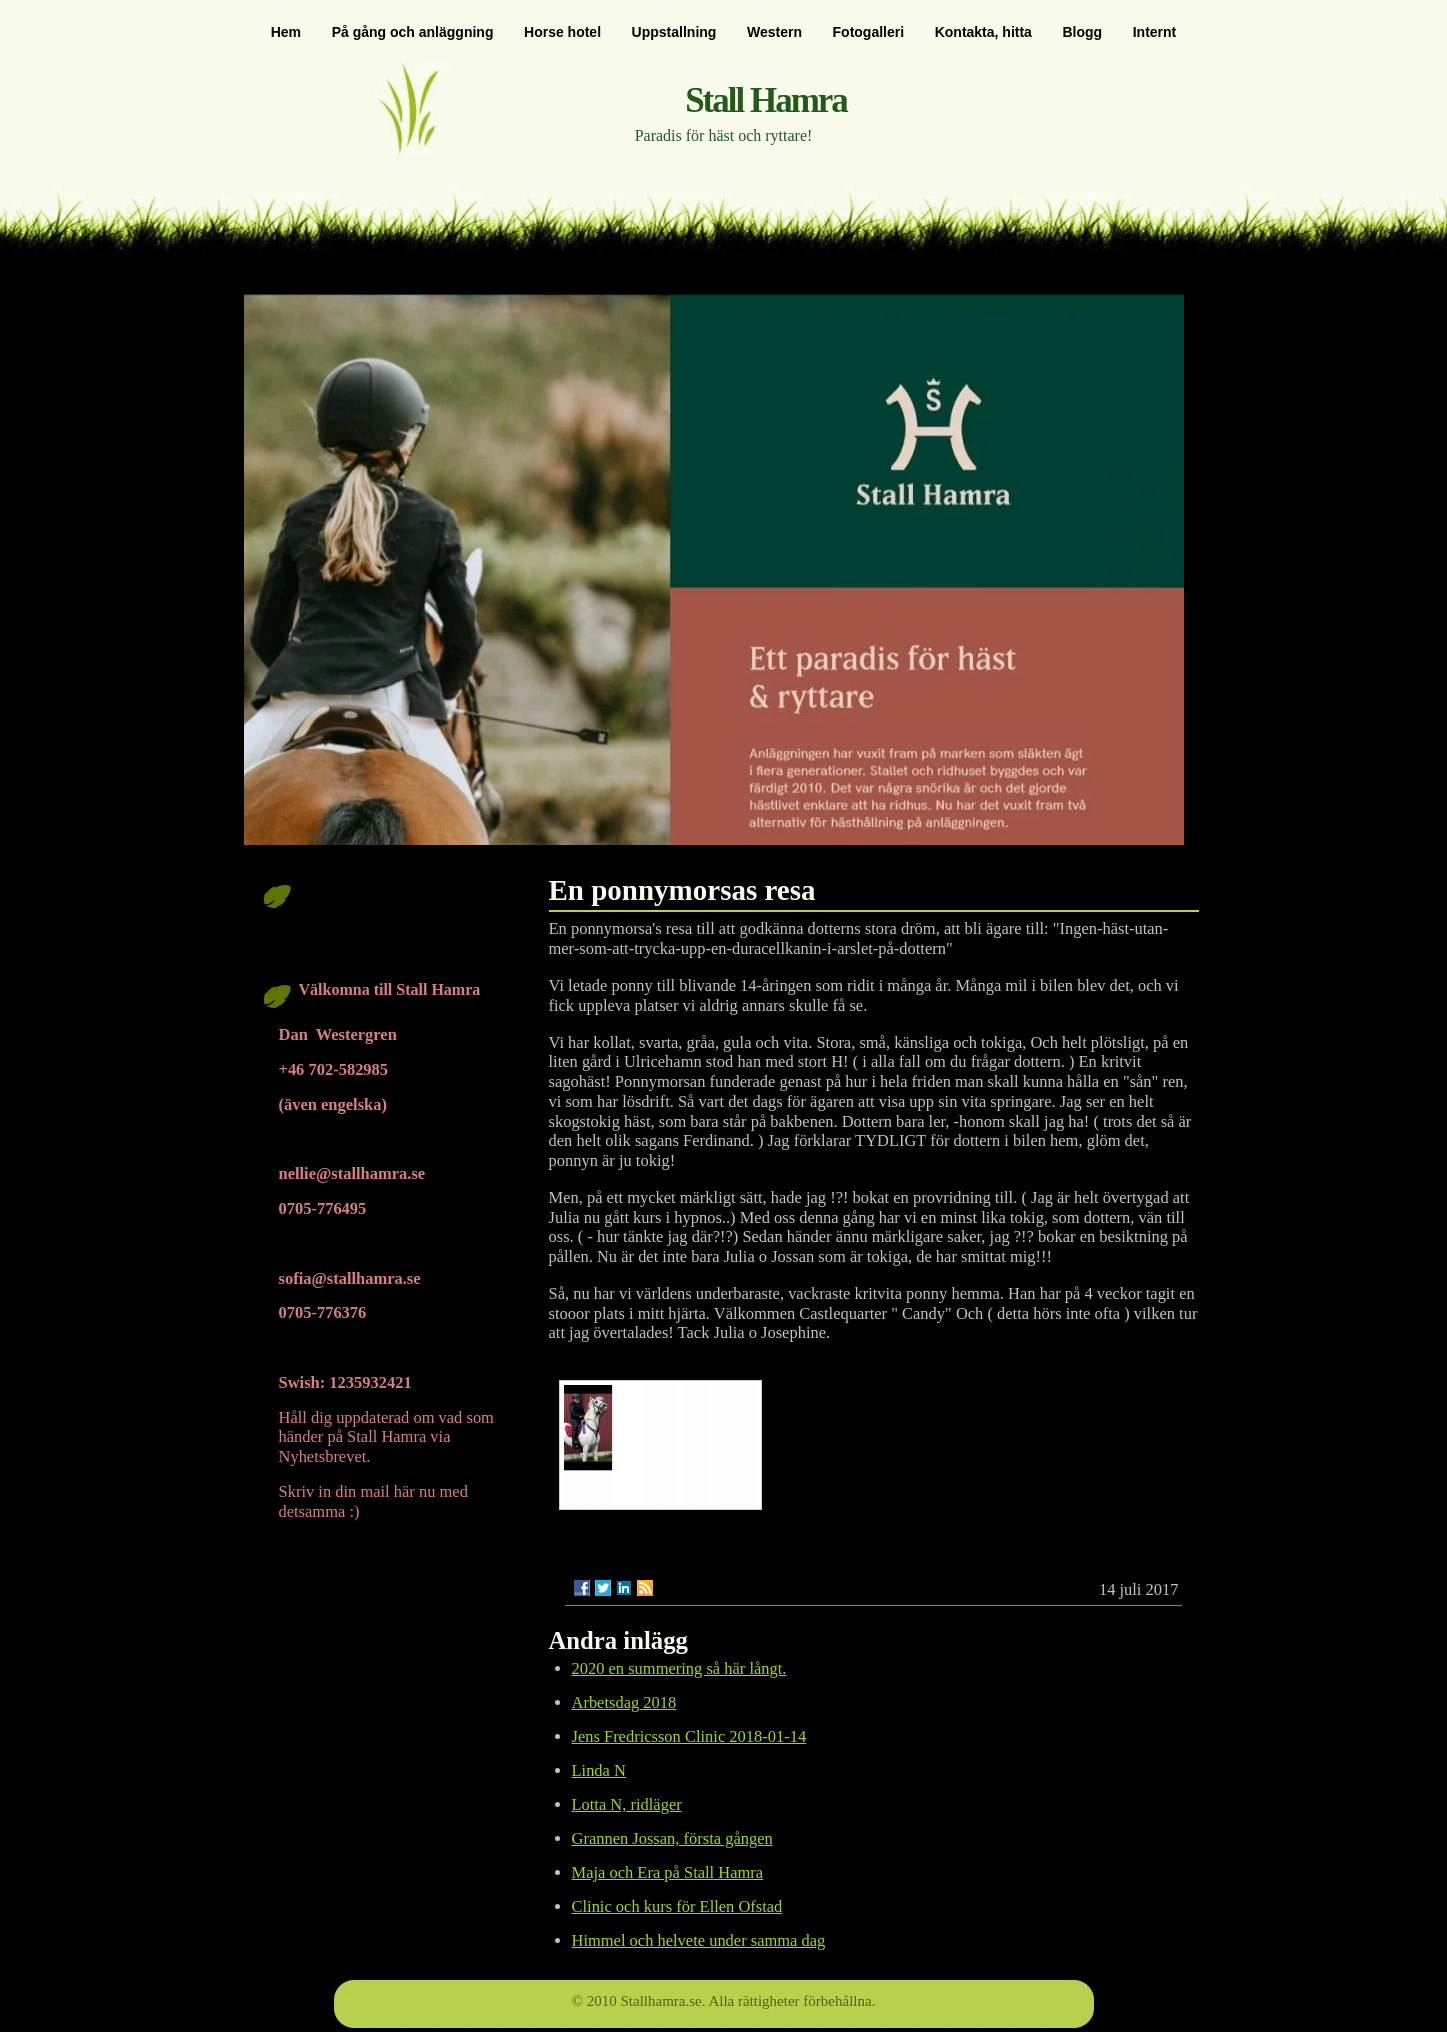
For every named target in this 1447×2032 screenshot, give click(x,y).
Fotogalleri (869, 32)
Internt (1155, 32)
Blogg (1082, 32)
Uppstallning (674, 32)
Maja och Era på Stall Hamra (668, 1872)
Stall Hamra (766, 100)
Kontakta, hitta (983, 32)
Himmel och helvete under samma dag (699, 1940)
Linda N (599, 1770)
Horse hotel (562, 32)
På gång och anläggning (413, 32)
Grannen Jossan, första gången (672, 1838)
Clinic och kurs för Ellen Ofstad (677, 1906)
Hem (286, 32)
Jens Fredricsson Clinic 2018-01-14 (689, 1736)
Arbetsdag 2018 (624, 1702)
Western (774, 32)
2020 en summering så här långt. (679, 1668)
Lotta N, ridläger (627, 1804)
